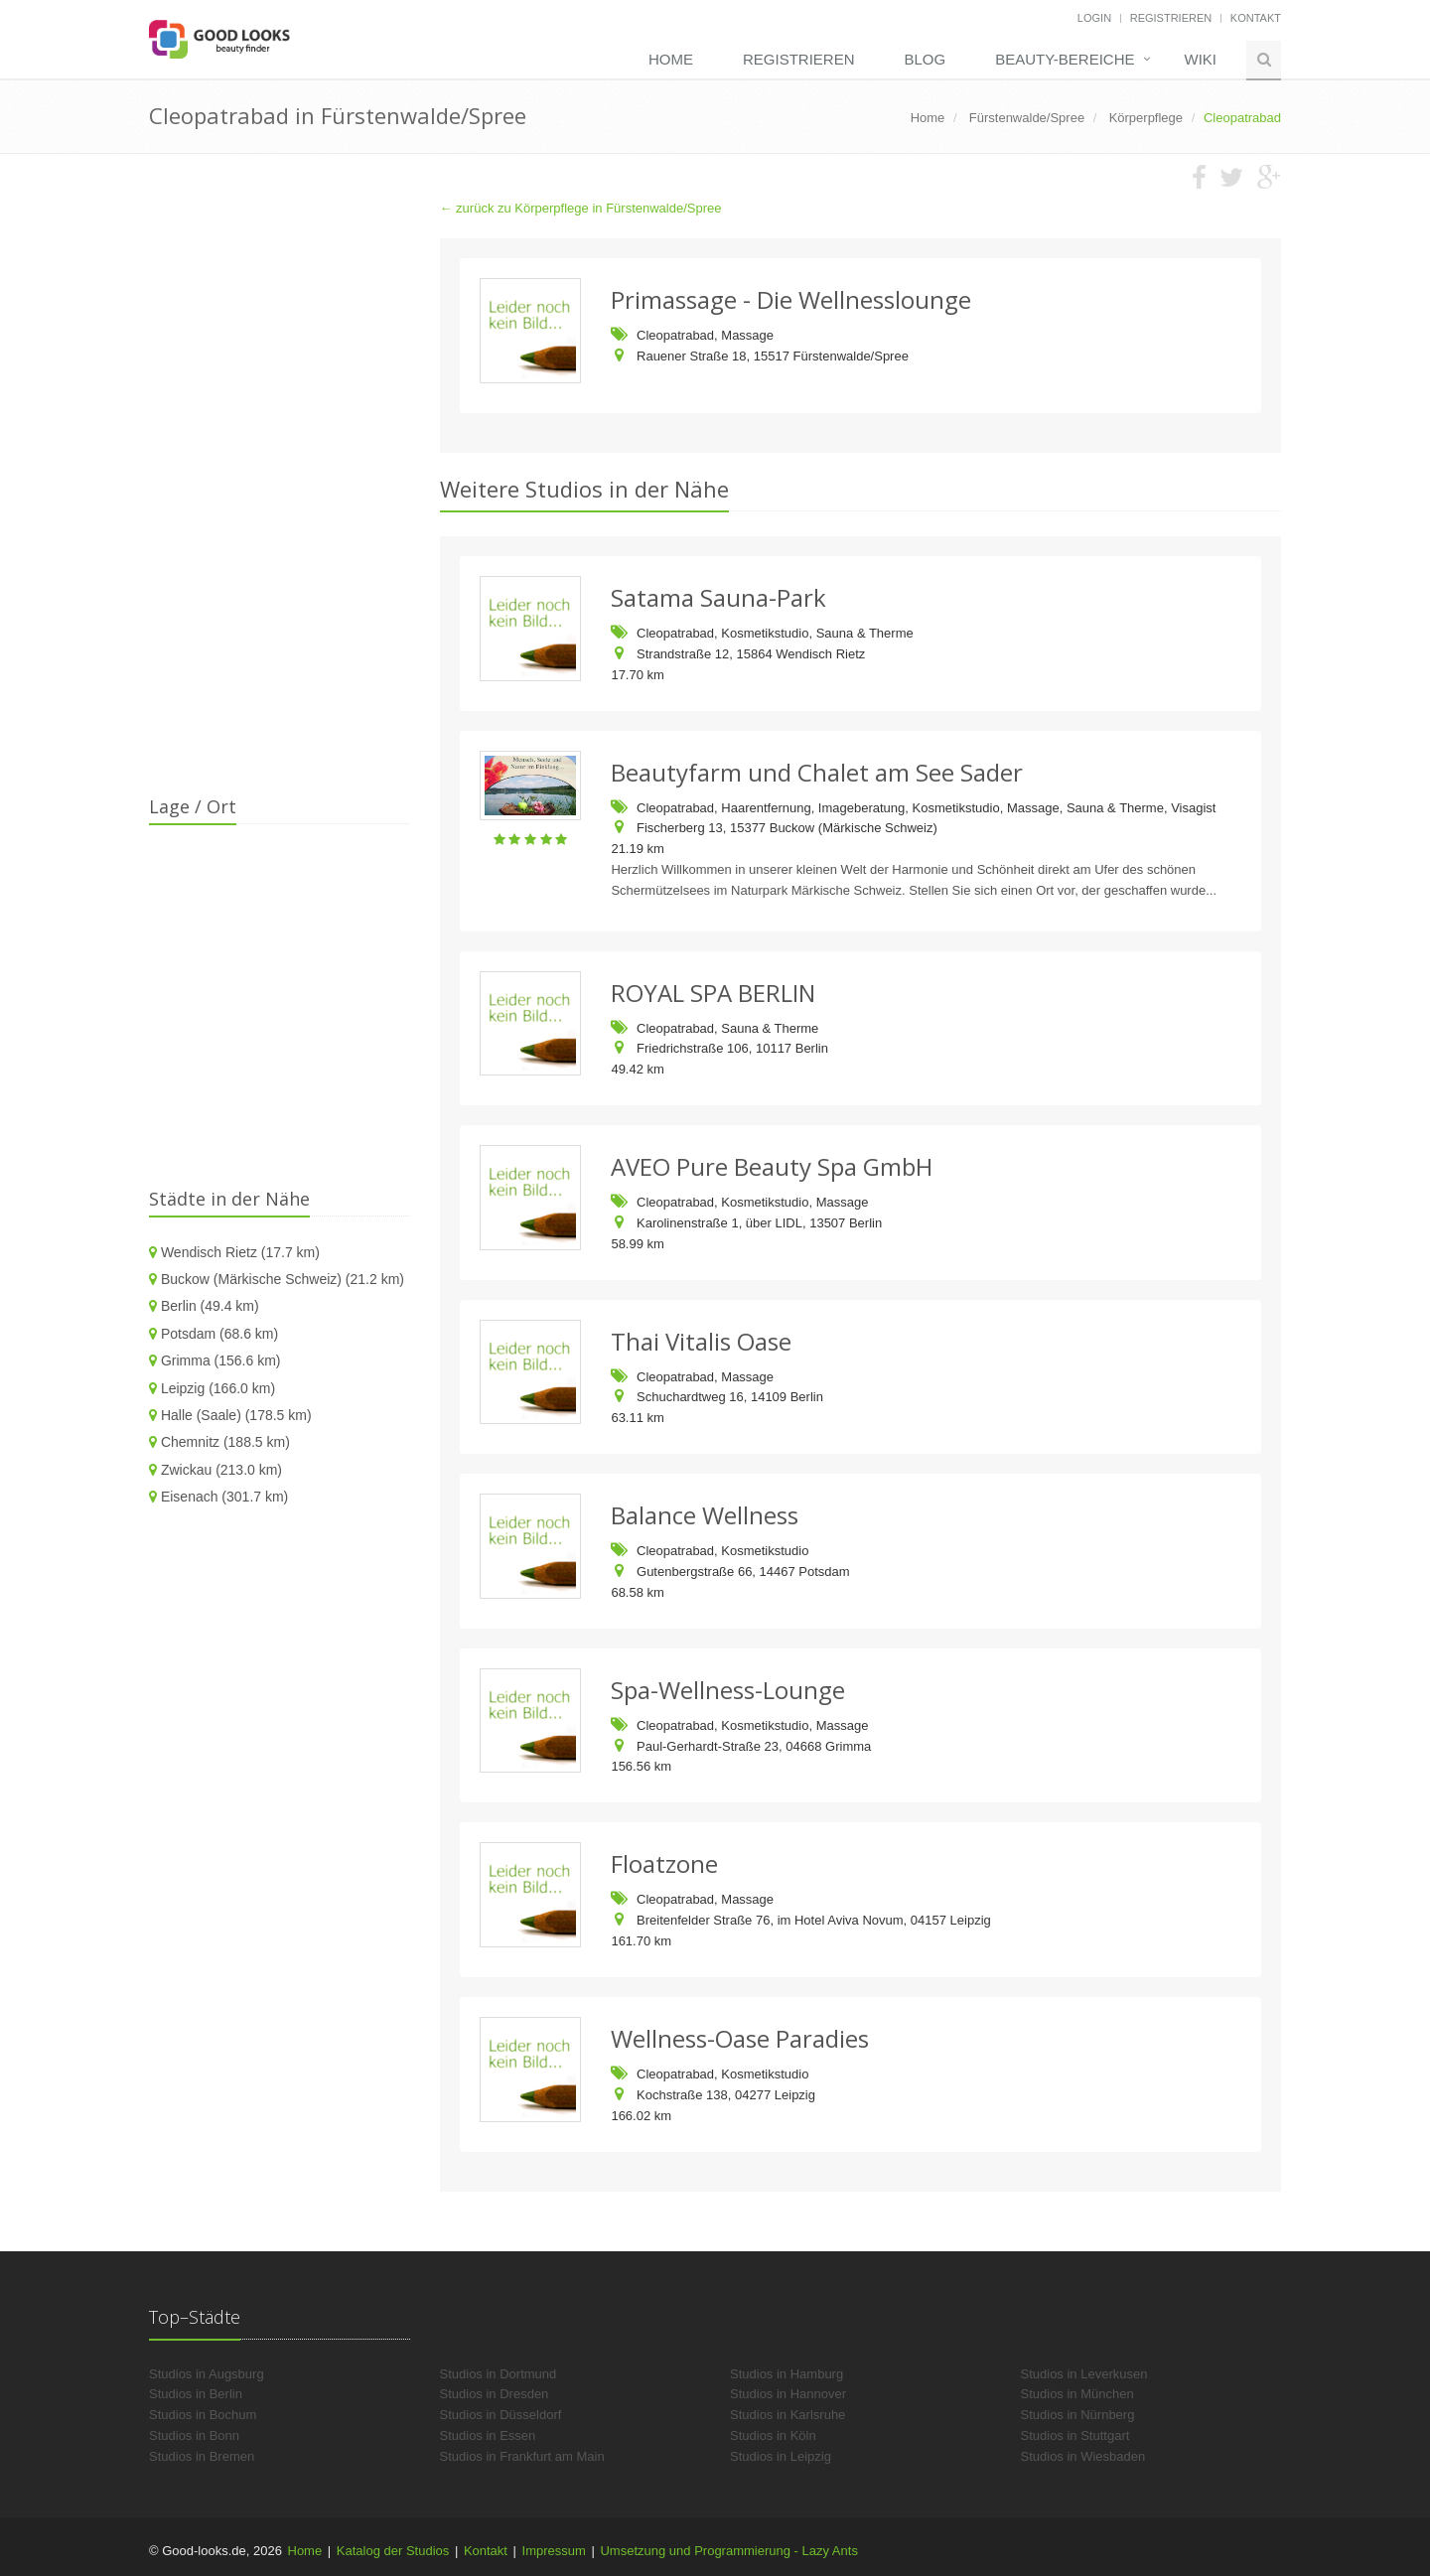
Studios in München (1077, 2393)
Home (670, 59)
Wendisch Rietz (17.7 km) (240, 1252)
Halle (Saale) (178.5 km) (236, 1415)
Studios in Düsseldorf (501, 2414)
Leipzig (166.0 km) (218, 1388)
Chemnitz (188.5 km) (225, 1442)
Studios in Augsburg (206, 2373)
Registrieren (1171, 18)
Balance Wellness (704, 1515)
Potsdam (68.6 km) (219, 1334)
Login (1094, 18)
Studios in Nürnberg (1078, 2414)
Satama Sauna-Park (718, 597)
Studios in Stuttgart (1075, 2435)
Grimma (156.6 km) (221, 1360)
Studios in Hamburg (786, 2373)
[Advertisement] (279, 496)
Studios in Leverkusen (1084, 2373)
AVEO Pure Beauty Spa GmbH (771, 1166)
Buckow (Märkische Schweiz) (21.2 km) (282, 1279)
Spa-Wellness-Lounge (728, 1689)
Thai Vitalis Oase (701, 1341)
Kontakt (1255, 18)
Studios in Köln (773, 2435)
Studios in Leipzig (780, 2456)
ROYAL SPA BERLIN (713, 992)
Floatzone (664, 1863)
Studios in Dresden (494, 2393)
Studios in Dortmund (498, 2373)
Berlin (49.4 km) (210, 1306)
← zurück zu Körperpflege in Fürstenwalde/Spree (581, 208)
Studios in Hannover (788, 2393)
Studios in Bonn (194, 2435)
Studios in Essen (488, 2435)
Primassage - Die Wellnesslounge (791, 299)
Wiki (1201, 59)
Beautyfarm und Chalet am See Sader (817, 772)
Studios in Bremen (201, 2456)
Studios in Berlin (195, 2393)
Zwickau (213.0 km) (221, 1470)
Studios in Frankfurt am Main (522, 2456)
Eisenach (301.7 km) (224, 1496)
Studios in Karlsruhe (787, 2414)
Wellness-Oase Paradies (740, 2038)
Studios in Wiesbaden (1083, 2456)
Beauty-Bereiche (1064, 59)
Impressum (554, 2550)
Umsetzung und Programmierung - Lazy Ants (728, 2550)
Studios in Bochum (202, 2414)
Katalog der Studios (393, 2550)
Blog (924, 59)
